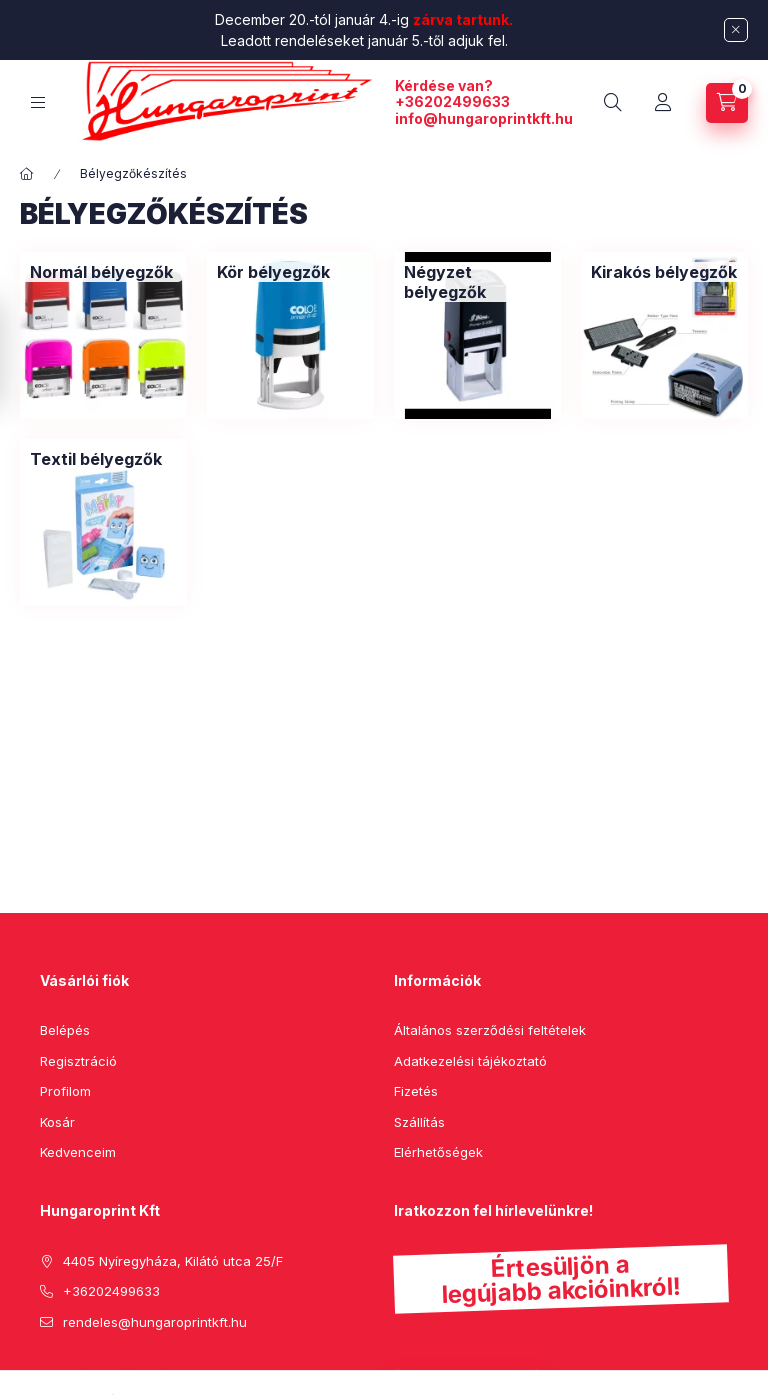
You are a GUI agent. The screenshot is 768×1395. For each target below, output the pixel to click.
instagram (126, 1372)
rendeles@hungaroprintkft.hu (155, 1322)
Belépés (65, 1030)
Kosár (57, 1122)
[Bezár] (736, 30)
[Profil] (663, 103)
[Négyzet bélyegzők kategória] (477, 282)
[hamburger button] (38, 102)
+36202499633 (452, 101)
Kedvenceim (78, 1152)
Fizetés (416, 1091)
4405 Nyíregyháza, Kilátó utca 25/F (173, 1261)
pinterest (86, 1372)
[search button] (613, 103)
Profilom (65, 1091)
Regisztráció (78, 1061)
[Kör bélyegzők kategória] (273, 272)
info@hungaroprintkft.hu (484, 118)
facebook (46, 1372)
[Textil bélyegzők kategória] (96, 459)
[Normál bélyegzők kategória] (101, 272)
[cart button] (727, 103)
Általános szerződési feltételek (490, 1030)
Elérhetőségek (438, 1152)
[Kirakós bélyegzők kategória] (664, 272)
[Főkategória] (27, 174)
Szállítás (419, 1122)
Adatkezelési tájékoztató (470, 1061)
